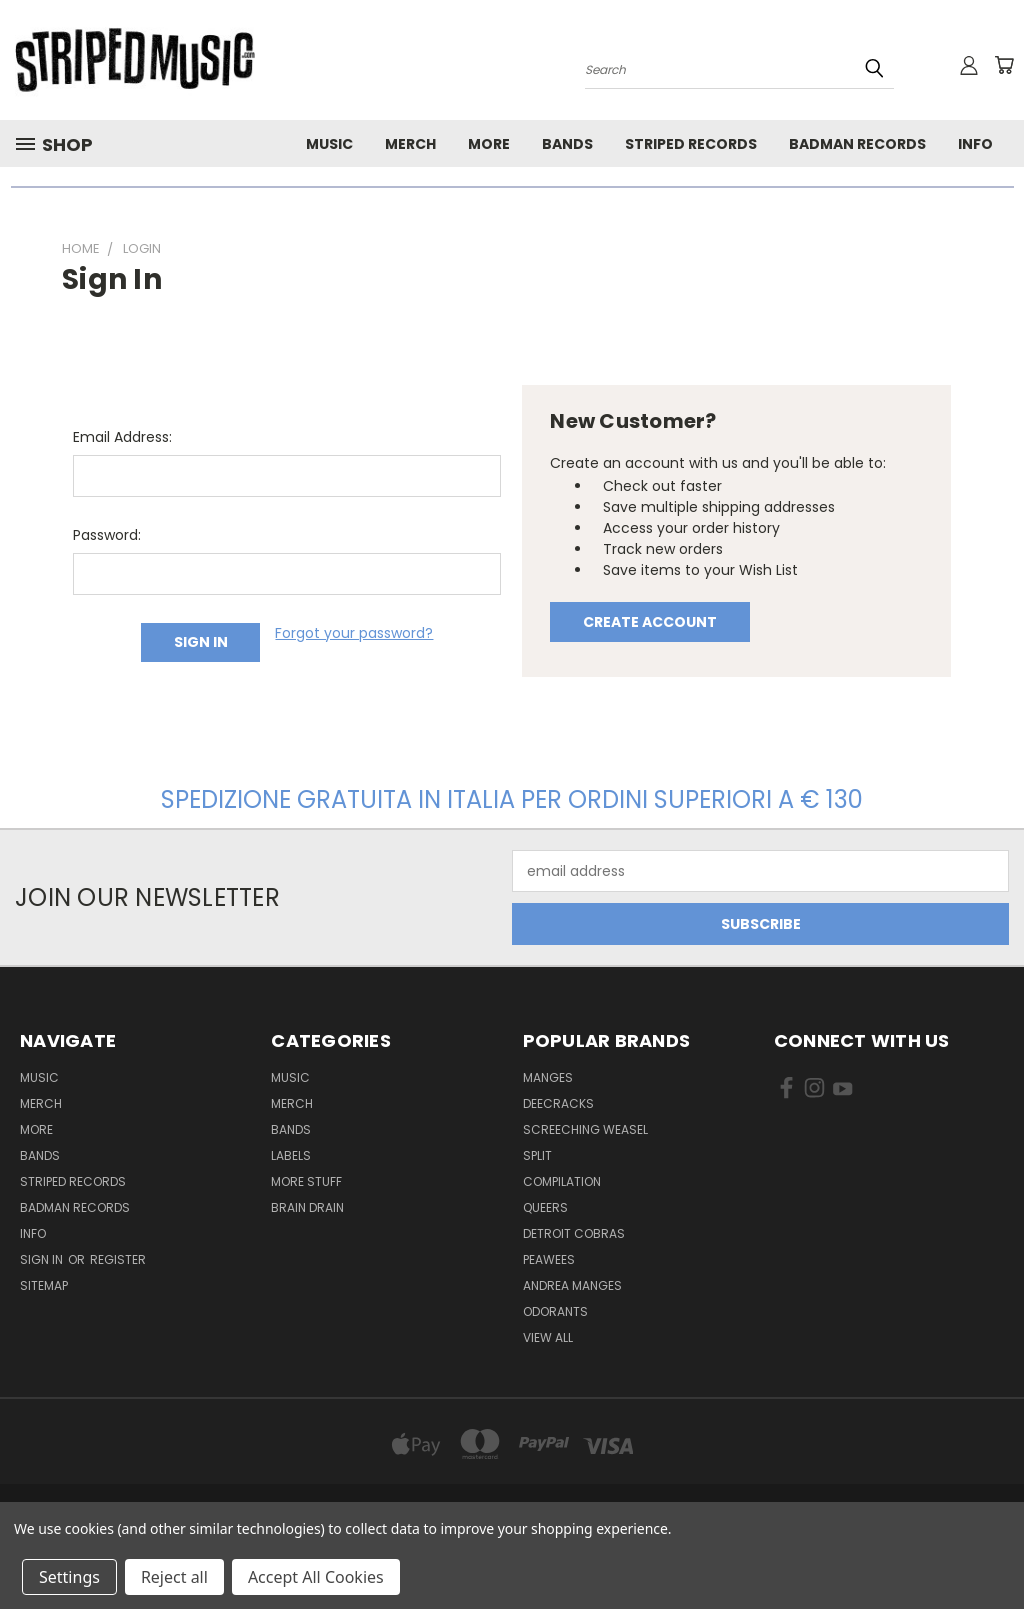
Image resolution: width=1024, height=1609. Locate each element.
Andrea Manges (572, 1285)
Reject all (174, 1577)
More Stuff (306, 1181)
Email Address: (122, 437)
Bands (567, 144)
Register (118, 1259)
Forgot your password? (354, 633)
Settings (69, 1577)
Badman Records (857, 144)
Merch (410, 144)
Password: (107, 535)
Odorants (555, 1311)
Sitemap (44, 1285)
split (537, 1155)
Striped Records (691, 144)
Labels (291, 1155)
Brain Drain (307, 1207)
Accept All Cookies (316, 1577)
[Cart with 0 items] (1004, 65)
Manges (548, 1077)
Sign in (43, 1259)
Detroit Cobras (574, 1233)
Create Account (650, 622)
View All (548, 1337)
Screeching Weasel (585, 1129)
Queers (545, 1207)
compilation (562, 1181)
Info (975, 144)
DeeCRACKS (558, 1103)
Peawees (549, 1259)
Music (329, 144)
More (489, 144)
